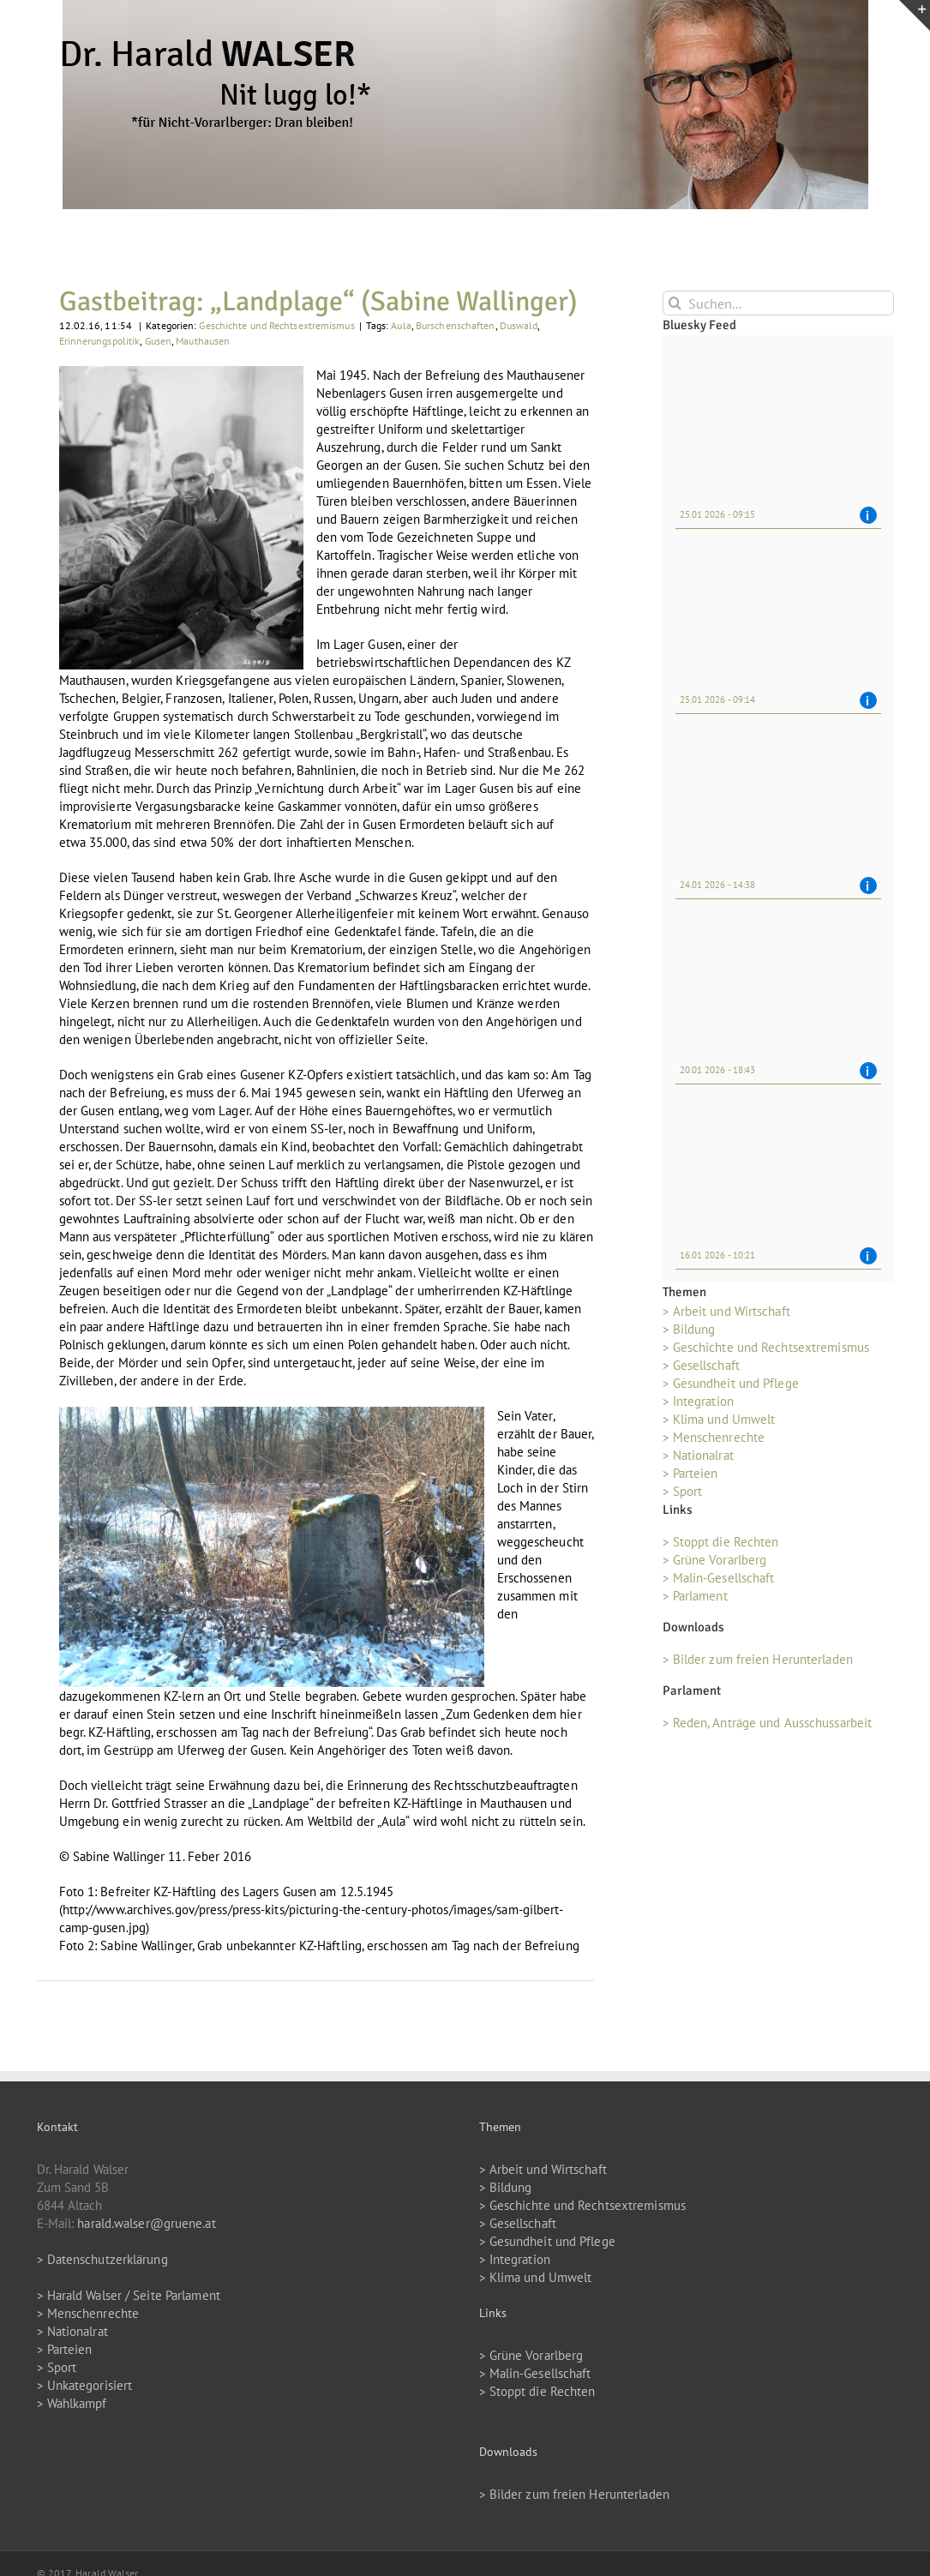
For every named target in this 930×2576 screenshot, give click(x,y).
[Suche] (675, 303)
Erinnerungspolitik (100, 340)
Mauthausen (203, 340)
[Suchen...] (778, 303)
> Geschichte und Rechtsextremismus (766, 1347)
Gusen (158, 340)
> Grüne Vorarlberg (715, 1560)
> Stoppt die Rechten (721, 1542)
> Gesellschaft (701, 1365)
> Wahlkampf (72, 2403)
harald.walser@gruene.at (146, 2223)
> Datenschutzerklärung (102, 2259)
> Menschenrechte (714, 1437)
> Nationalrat (698, 1455)
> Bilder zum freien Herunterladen (758, 1659)
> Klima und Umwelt (719, 1419)
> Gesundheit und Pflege (731, 1383)
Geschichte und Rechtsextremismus (276, 325)
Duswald (519, 325)
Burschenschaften (455, 325)
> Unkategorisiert (85, 2385)
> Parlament (695, 1596)
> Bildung (689, 1329)
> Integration (698, 1401)
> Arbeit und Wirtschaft (726, 1311)
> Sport (683, 1491)
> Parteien (690, 1473)
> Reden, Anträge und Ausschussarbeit (768, 1722)
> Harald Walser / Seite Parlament (128, 2295)
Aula (401, 325)
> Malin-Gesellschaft (719, 1578)
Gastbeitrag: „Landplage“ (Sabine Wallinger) (318, 301)
